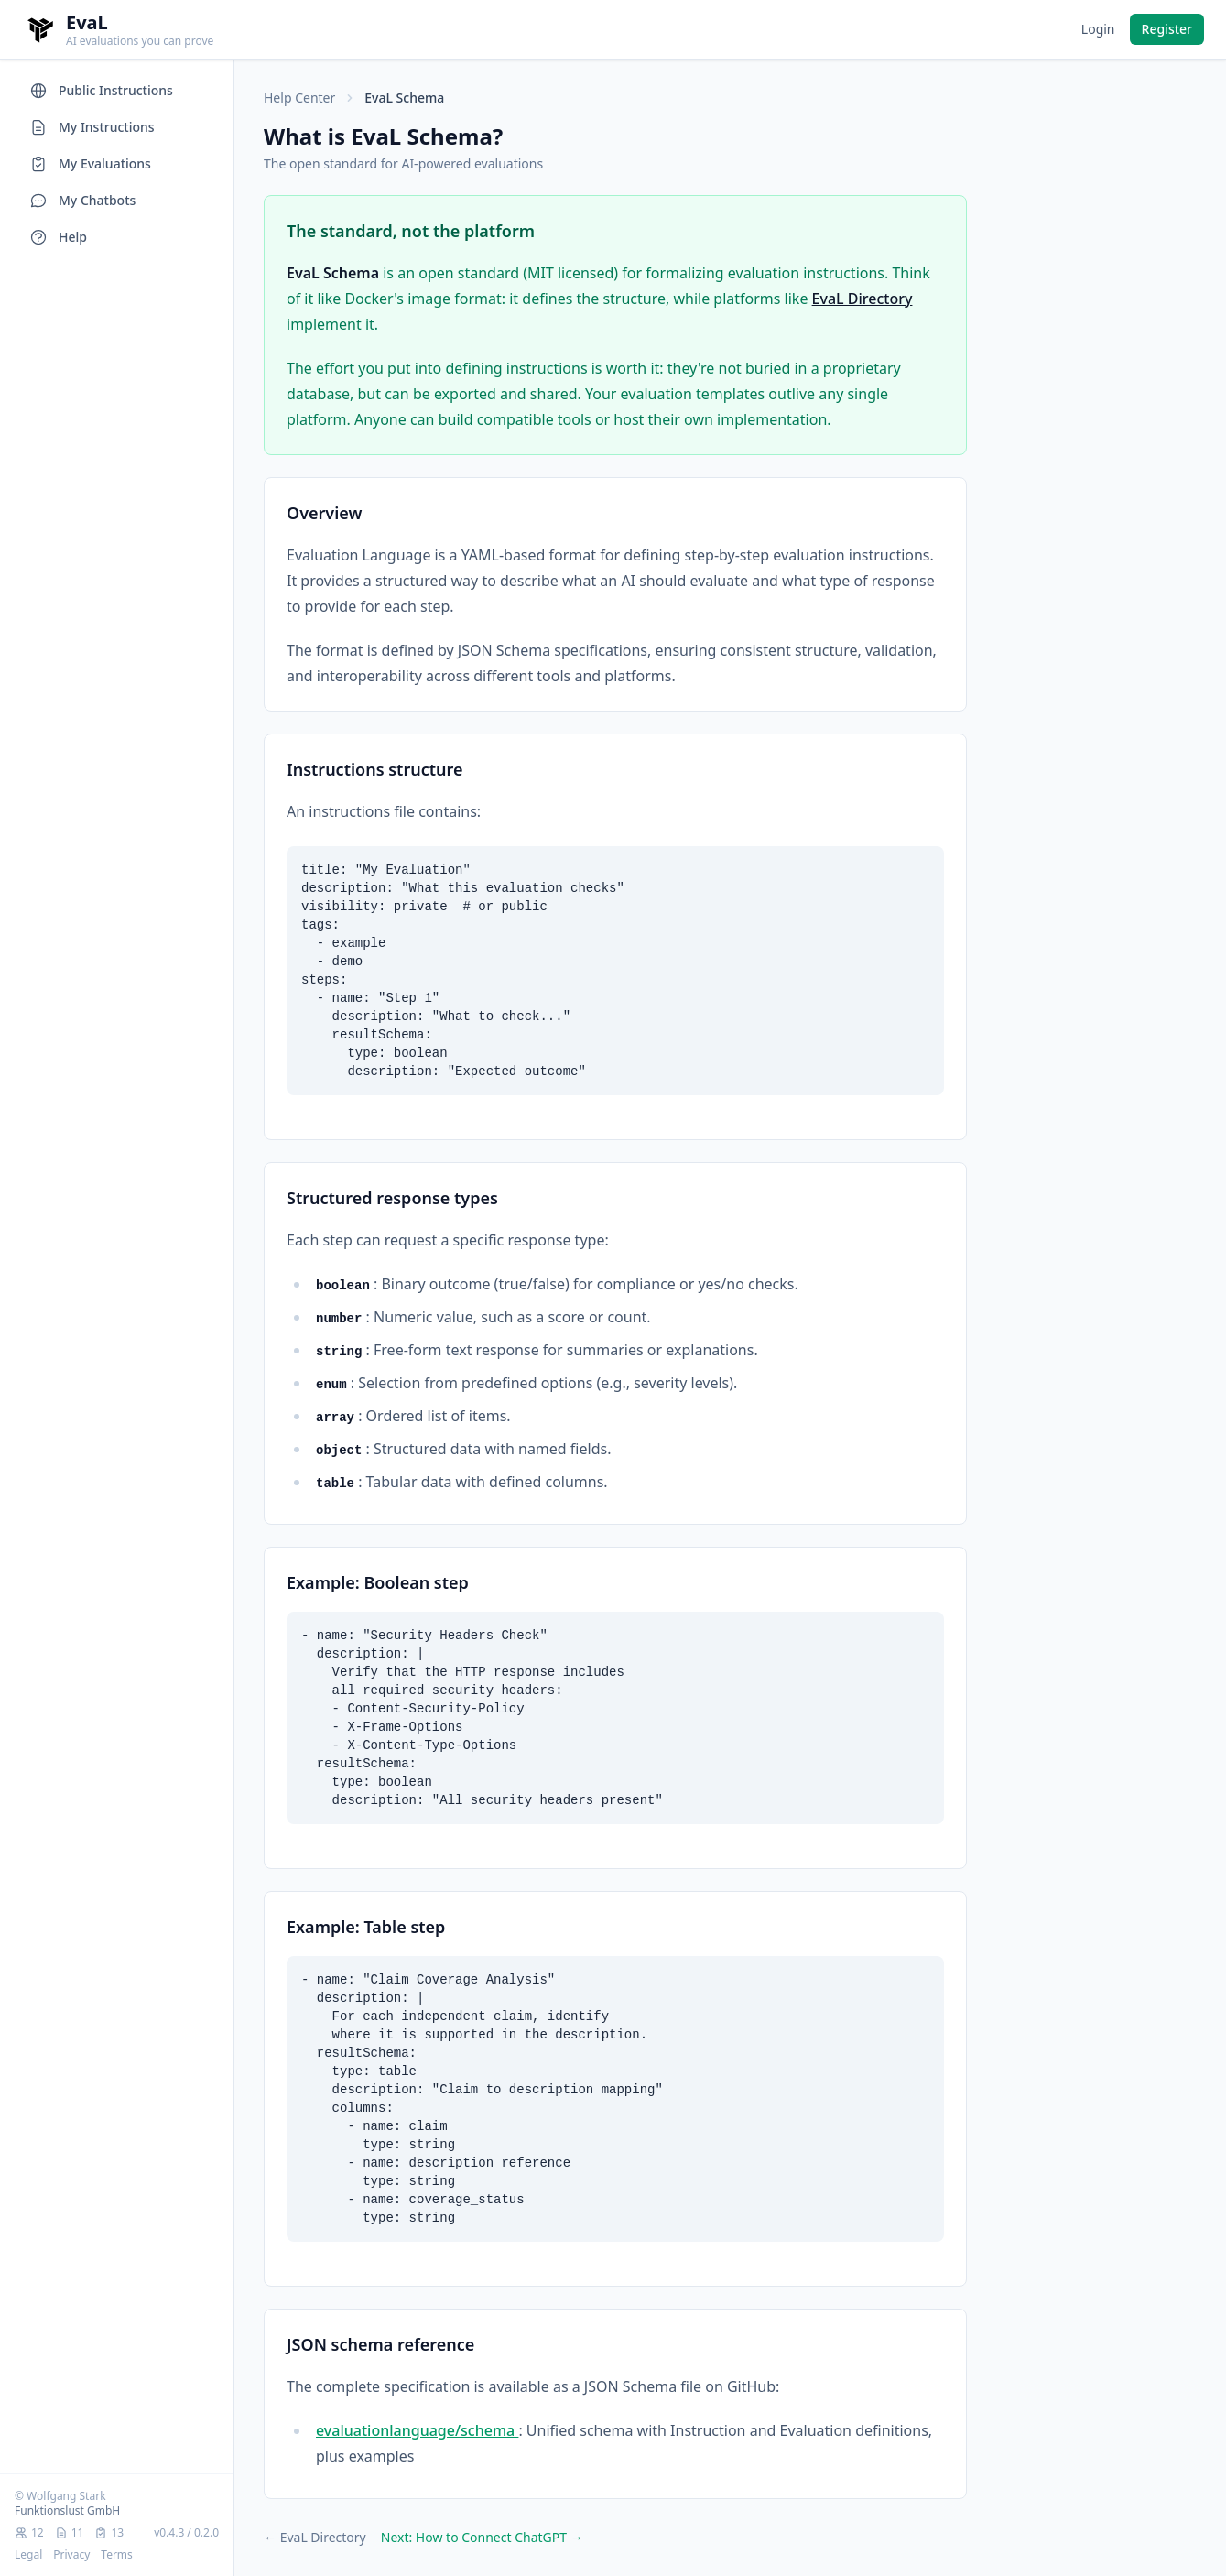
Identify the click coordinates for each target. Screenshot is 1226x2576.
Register (1167, 29)
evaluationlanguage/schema (417, 2430)
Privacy (71, 2555)
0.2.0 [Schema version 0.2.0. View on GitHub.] (206, 2532)
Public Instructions (101, 91)
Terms (117, 2555)
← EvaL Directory (315, 2537)
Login (1098, 29)
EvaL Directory (862, 298)
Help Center (299, 97)
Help (58, 237)
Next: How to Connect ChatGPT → (482, 2537)
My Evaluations (90, 164)
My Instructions (92, 127)
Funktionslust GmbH (67, 2510)
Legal (28, 2555)
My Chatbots (82, 200)
